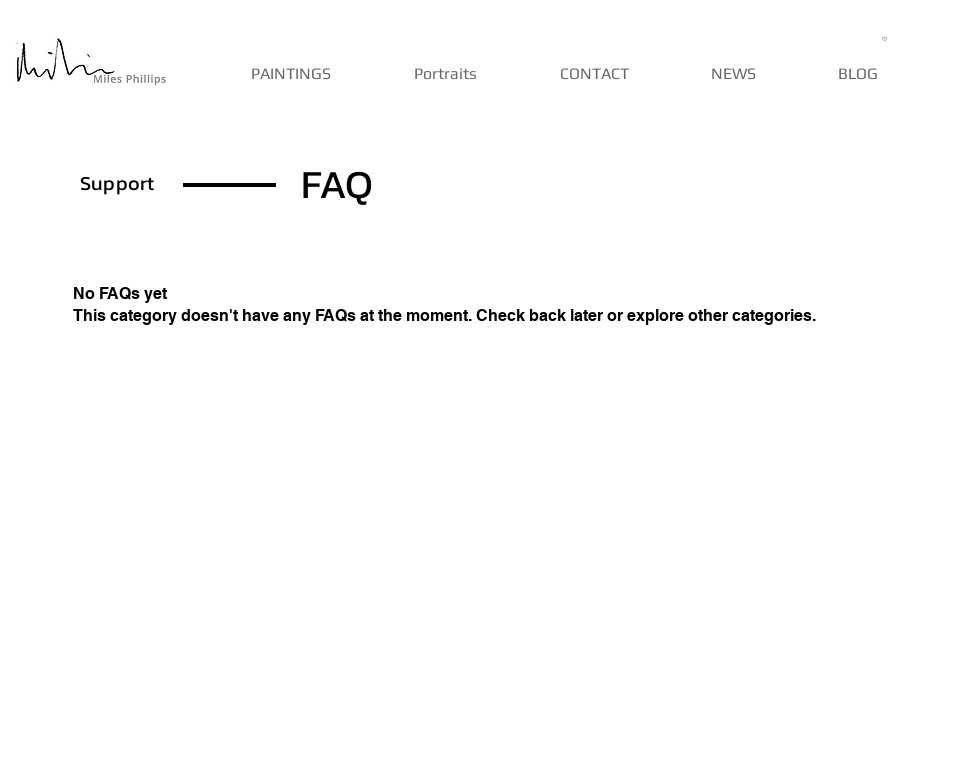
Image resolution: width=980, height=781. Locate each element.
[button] (886, 38)
